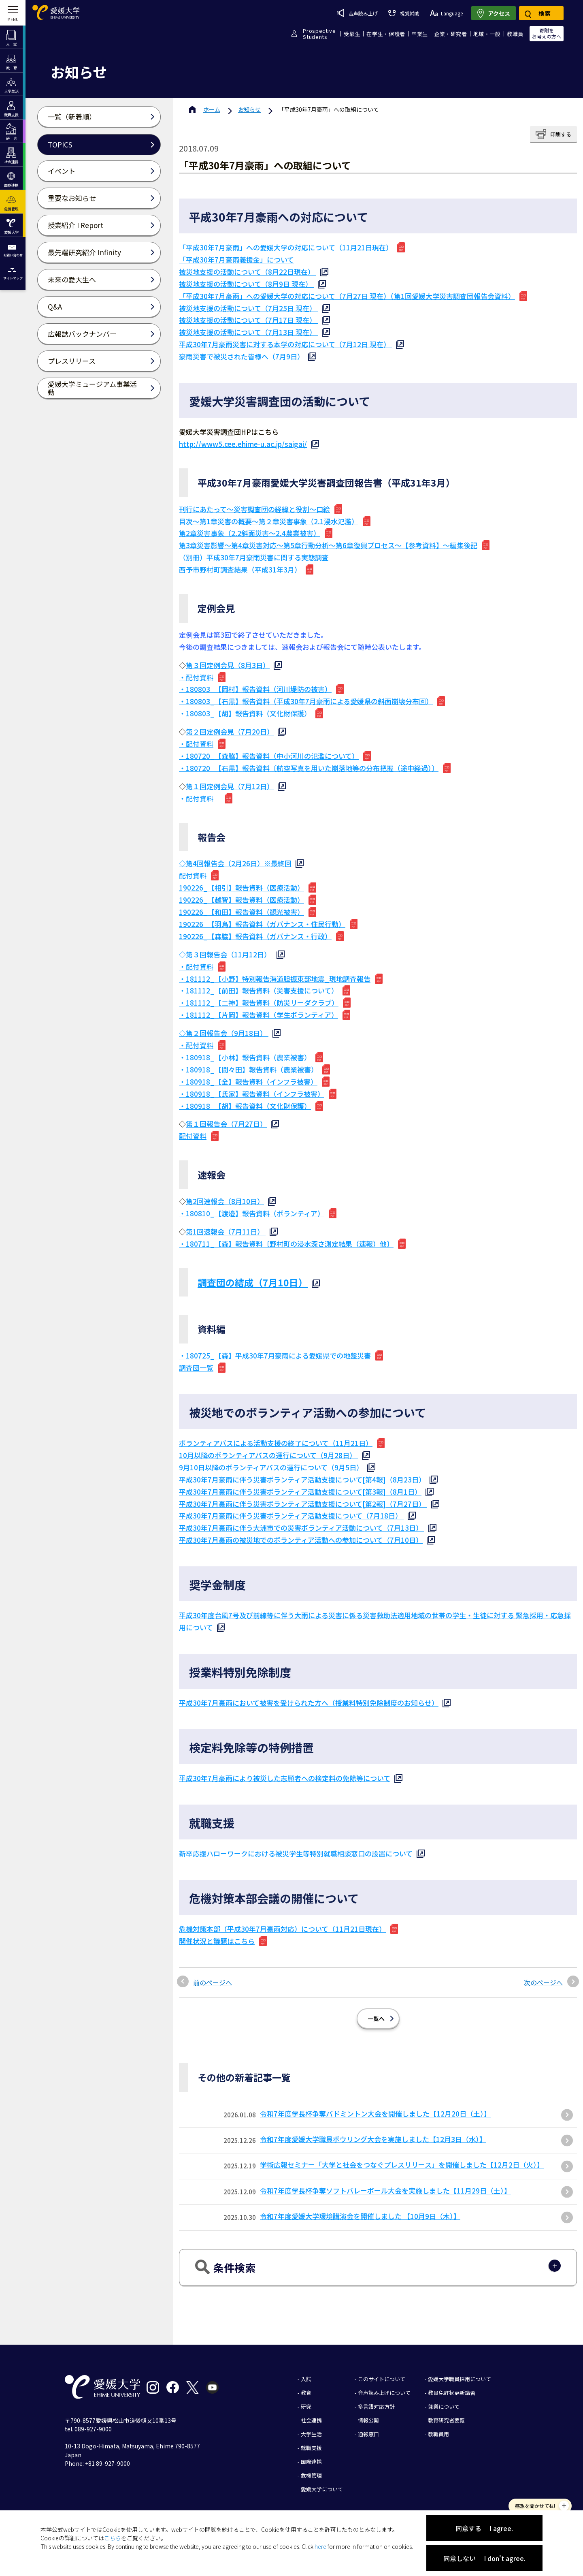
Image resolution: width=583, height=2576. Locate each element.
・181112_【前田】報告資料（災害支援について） (258, 990)
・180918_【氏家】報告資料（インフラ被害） (251, 1094)
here (320, 2546)
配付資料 (192, 875)
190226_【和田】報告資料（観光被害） (241, 912)
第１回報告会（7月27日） (226, 1124)
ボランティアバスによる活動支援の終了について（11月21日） (275, 1443)
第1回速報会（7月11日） (226, 1231)
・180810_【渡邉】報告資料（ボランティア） (251, 1213)
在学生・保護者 (385, 33)
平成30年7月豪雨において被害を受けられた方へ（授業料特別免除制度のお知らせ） (308, 1703)
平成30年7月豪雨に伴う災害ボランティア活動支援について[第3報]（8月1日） (300, 1492)
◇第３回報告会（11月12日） (225, 954)
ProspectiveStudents (319, 34)
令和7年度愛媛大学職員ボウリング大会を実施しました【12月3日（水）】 (373, 2139)
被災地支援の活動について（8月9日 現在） (246, 284)
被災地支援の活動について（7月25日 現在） (248, 308)
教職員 (515, 33)
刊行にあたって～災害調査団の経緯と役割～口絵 (254, 509)
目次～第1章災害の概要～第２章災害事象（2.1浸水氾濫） (268, 521)
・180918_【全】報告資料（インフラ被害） (248, 1082)
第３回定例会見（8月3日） (228, 665)
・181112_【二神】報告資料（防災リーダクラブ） (258, 1003)
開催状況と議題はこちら (217, 1941)
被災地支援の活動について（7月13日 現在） (248, 332)
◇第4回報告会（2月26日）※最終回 (235, 863)
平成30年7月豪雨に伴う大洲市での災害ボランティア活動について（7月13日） (301, 1528)
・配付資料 (196, 677)
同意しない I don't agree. (484, 2558)
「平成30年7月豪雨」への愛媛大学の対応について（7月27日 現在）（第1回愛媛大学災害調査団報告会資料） (347, 296)
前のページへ (212, 1982)
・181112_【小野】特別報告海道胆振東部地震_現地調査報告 (274, 979)
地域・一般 (487, 33)
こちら (112, 2538)
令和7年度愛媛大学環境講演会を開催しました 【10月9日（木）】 (360, 2216)
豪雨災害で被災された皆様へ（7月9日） (241, 356)
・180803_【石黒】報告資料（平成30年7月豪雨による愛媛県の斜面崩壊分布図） (306, 701)
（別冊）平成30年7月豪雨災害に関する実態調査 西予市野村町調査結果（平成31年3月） (254, 563)
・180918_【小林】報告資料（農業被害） (245, 1057)
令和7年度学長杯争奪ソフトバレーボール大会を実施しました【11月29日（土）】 (385, 2190)
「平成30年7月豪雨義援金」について (236, 259)
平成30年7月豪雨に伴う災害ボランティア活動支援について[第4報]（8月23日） (302, 1479)
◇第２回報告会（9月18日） (223, 1033)
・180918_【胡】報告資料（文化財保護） (245, 1106)
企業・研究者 (450, 33)
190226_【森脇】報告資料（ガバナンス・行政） (255, 936)
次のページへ (543, 1982)
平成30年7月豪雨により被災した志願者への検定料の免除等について (284, 1778)
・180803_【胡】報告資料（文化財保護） (245, 713)
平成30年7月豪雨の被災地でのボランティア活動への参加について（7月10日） (301, 1540)
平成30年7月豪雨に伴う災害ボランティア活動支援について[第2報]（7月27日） (303, 1504)
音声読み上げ (357, 13)
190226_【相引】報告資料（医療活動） (241, 887)
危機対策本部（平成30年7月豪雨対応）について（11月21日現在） (282, 1929)
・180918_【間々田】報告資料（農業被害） (248, 1069)
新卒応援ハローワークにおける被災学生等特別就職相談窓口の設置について (296, 1853)
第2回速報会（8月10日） (225, 1201)
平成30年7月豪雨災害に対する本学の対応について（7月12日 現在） (285, 344)
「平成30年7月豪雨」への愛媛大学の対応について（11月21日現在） (286, 247)
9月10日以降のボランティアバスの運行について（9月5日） (271, 1467)
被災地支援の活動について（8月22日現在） (247, 272)
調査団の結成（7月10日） (253, 1282)
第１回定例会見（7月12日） (230, 786)
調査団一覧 (196, 1368)
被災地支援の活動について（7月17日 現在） (248, 320)
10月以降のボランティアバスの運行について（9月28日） (268, 1455)
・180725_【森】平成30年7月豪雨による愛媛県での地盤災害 (275, 1355)
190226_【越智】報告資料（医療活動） (241, 900)
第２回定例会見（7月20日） (230, 731)
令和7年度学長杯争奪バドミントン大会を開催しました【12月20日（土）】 (375, 2113)
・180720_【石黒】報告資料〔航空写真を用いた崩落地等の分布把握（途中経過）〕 (308, 768)
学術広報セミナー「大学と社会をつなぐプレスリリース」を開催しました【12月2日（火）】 (402, 2164)
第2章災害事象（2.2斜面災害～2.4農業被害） (249, 533)
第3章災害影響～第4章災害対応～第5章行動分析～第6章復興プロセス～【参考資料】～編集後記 (328, 545)
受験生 (352, 33)
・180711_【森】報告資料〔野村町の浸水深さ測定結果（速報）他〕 (286, 1244)
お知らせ (249, 109)
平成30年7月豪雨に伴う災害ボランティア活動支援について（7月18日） (291, 1515)
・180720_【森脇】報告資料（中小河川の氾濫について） (269, 756)
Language (446, 13)
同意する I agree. (484, 2528)
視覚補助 (403, 13)
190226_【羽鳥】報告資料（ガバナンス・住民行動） (262, 924)
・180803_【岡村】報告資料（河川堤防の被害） (255, 689)
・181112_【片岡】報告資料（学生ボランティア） (258, 1015)
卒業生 (419, 33)
